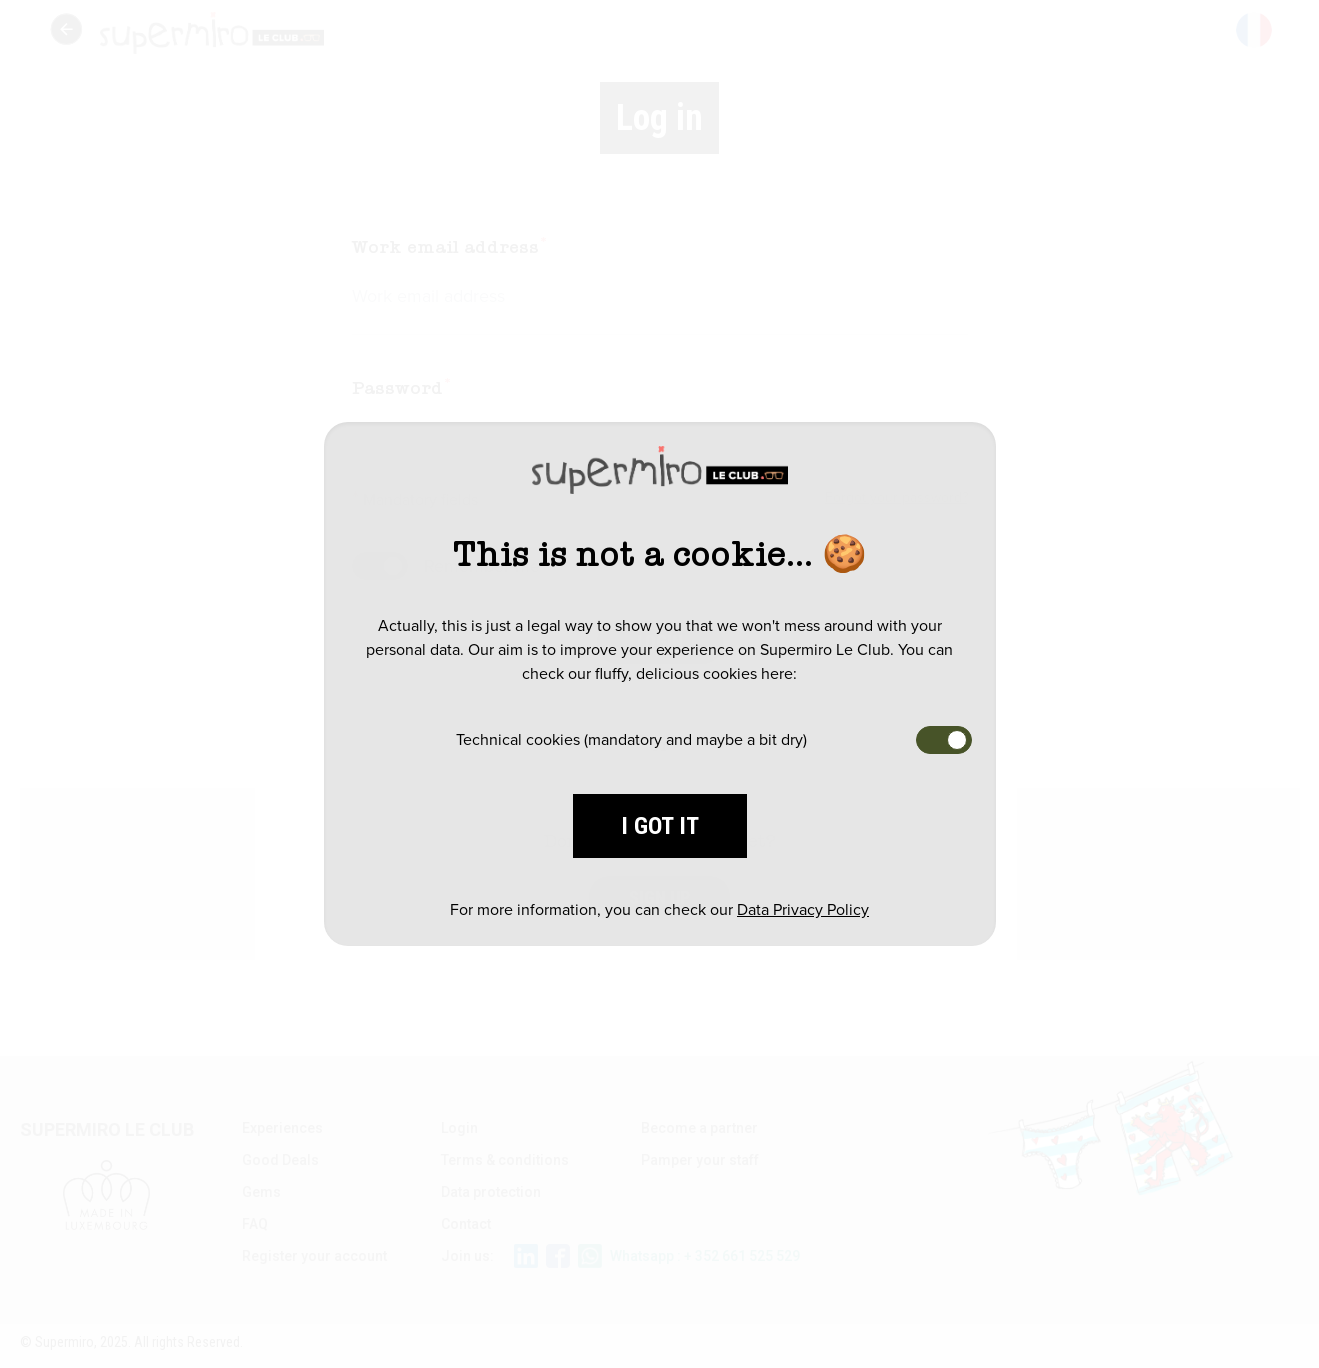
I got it (660, 826)
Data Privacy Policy (803, 909)
